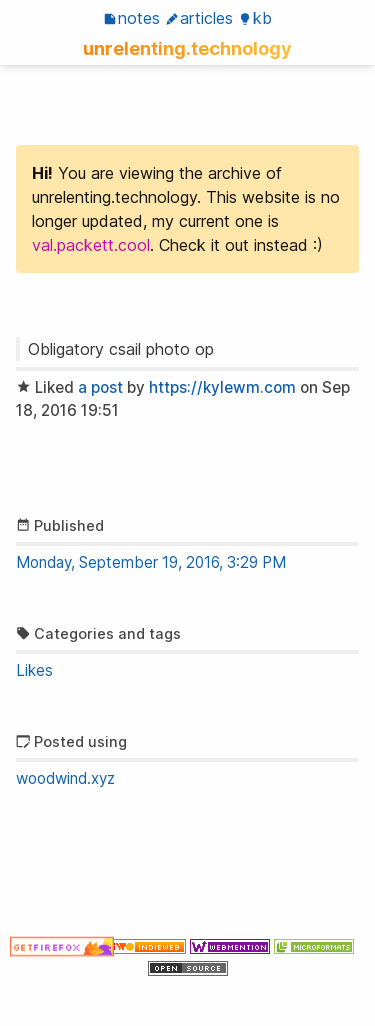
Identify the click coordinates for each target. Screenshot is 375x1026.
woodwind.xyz (65, 778)
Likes (34, 670)
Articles (199, 18)
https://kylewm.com (222, 387)
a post (100, 387)
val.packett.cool (91, 245)
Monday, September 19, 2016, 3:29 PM (151, 562)
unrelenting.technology (187, 48)
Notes (131, 18)
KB (255, 18)
